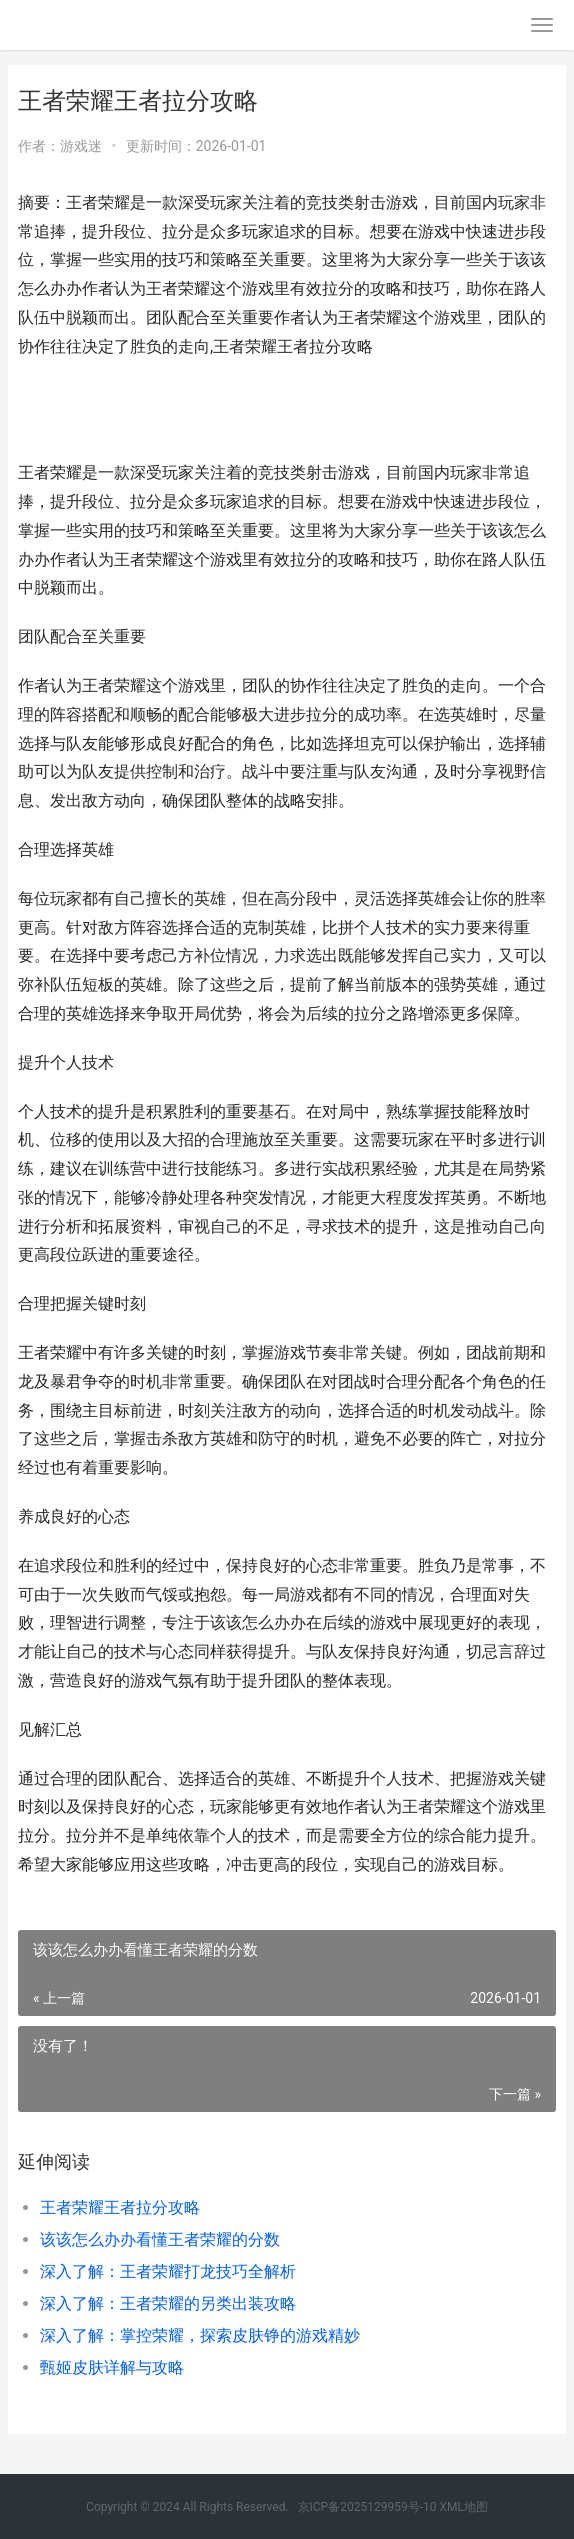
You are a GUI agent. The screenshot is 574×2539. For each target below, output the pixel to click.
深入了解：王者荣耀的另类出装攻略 (168, 2303)
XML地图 (463, 2507)
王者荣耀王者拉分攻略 (120, 2207)
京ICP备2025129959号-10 (367, 2507)
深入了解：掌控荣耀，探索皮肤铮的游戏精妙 (200, 2335)
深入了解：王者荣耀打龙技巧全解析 (168, 2271)
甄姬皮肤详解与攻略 (112, 2367)
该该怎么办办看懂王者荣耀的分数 (160, 2239)
